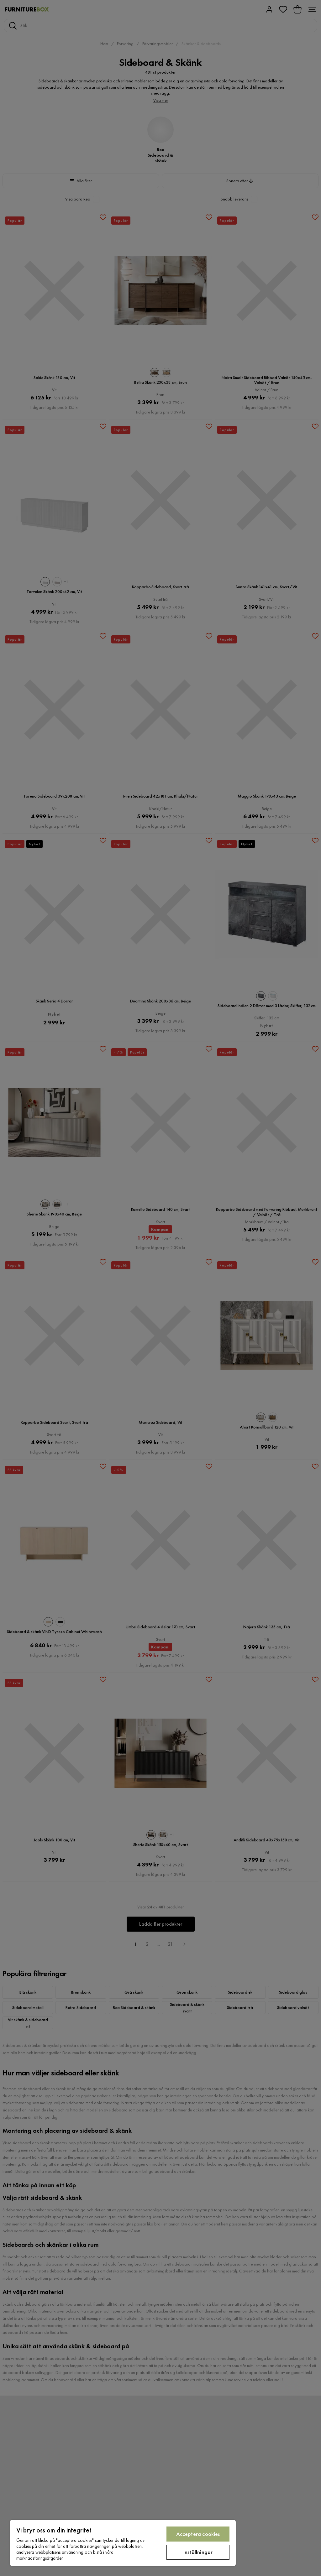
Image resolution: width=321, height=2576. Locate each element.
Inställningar (198, 2552)
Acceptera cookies (198, 2533)
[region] (123, 2543)
